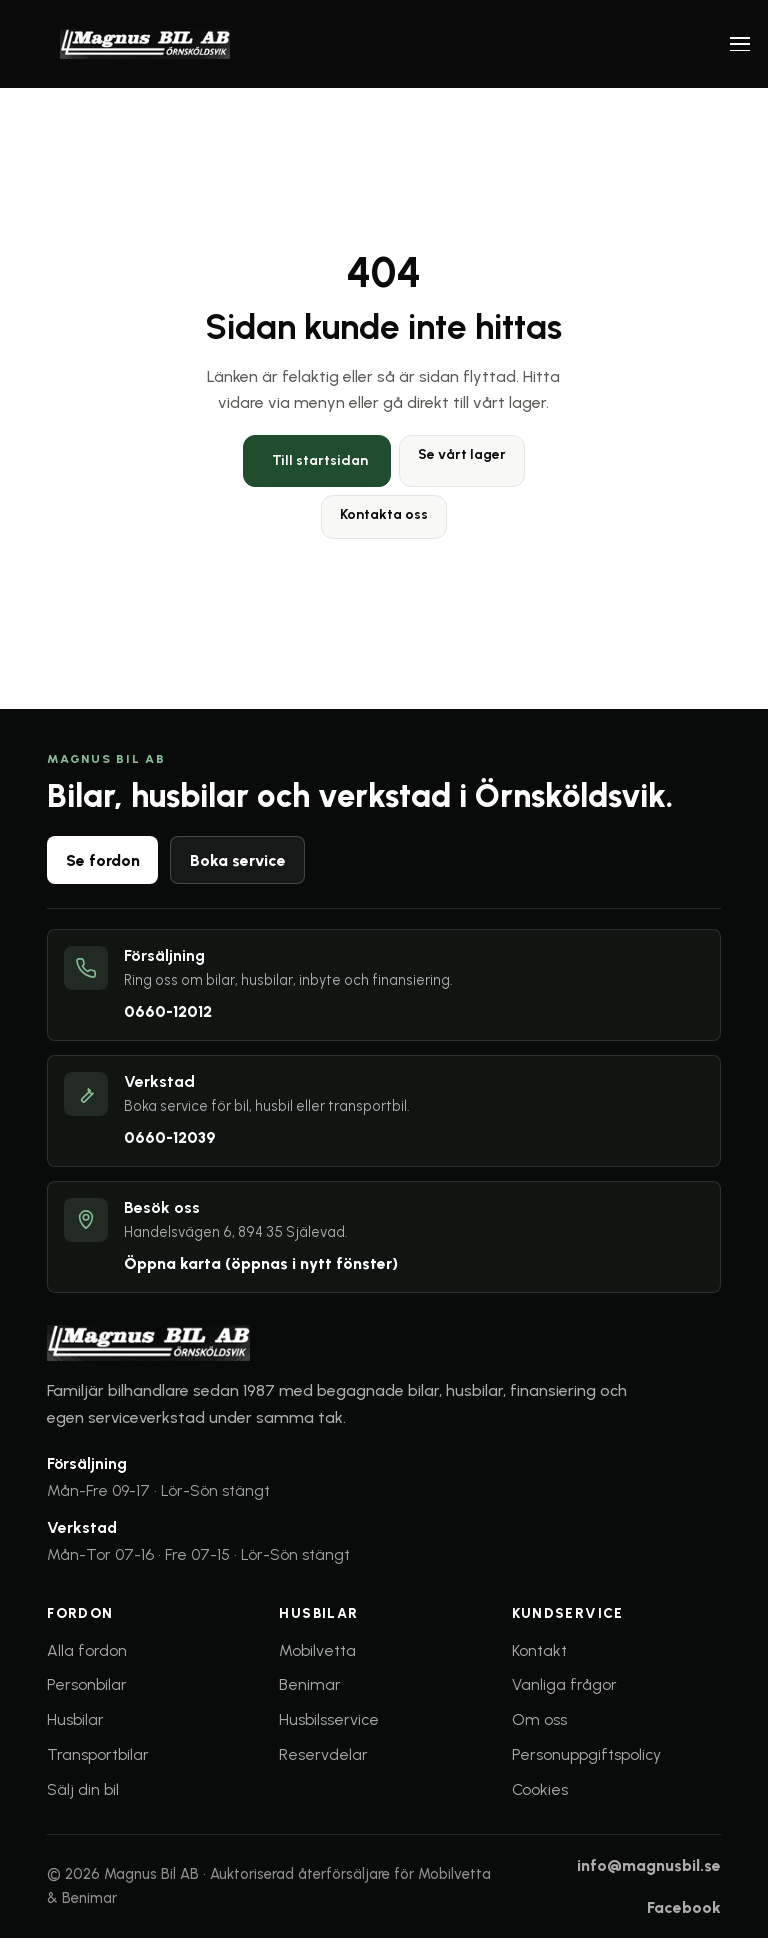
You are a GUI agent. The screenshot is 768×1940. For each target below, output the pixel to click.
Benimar (310, 1686)
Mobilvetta (317, 1651)
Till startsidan (320, 460)
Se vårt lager (462, 454)
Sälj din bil (83, 1790)
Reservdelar (323, 1755)
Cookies (540, 1790)
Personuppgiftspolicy (586, 1755)
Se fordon (103, 860)
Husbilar (75, 1721)
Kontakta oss (384, 514)
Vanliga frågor (564, 1686)
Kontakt (539, 1651)
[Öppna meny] (740, 44)
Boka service (238, 860)
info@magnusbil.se (649, 1867)
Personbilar (87, 1686)
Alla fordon (87, 1651)
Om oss (539, 1721)
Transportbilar (98, 1755)
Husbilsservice (329, 1721)
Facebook (684, 1908)
